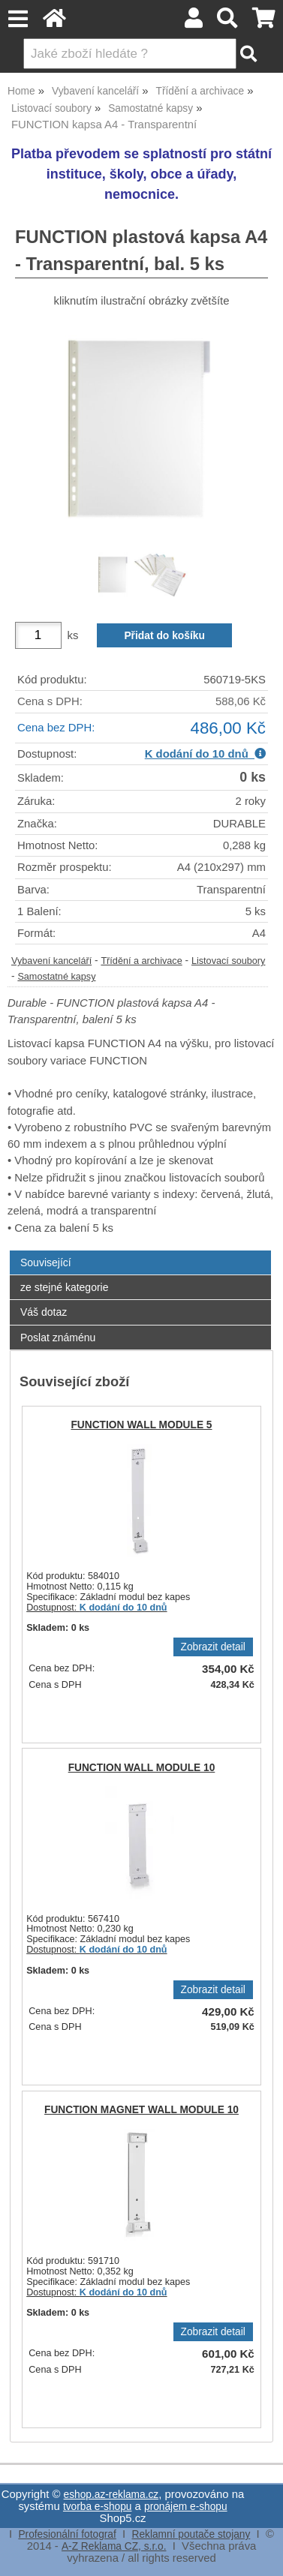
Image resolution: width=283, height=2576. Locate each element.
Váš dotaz (43, 1312)
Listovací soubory (228, 961)
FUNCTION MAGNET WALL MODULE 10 (141, 2109)
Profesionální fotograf (67, 2534)
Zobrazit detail (213, 1647)
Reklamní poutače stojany (191, 2534)
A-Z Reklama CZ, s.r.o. (114, 2546)
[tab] (140, 1250)
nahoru (260, 2553)
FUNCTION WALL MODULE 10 (141, 1767)
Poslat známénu (57, 1338)
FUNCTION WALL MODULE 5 (141, 1425)
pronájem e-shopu (185, 2506)
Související (45, 1262)
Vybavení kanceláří (51, 961)
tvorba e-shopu (97, 2506)
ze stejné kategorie (64, 1287)
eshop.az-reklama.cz (111, 2494)
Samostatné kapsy (56, 976)
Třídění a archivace (141, 961)
